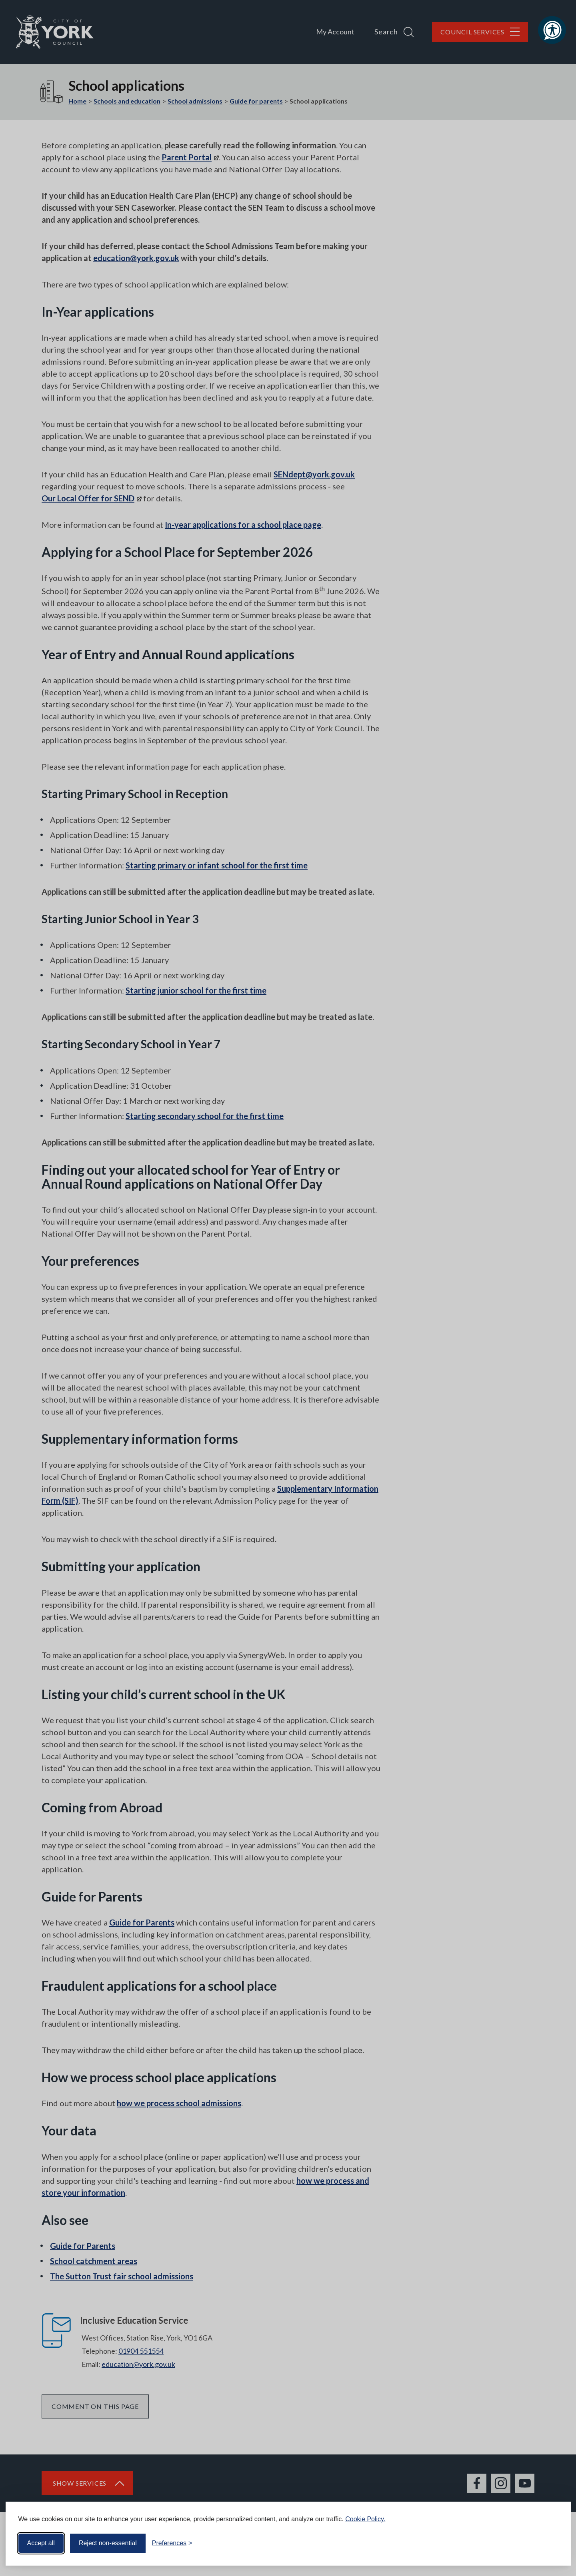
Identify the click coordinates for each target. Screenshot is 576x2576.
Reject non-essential (108, 2543)
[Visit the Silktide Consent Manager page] (553, 2543)
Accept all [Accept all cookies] (41, 2543)
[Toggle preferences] (172, 2543)
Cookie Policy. (365, 2519)
